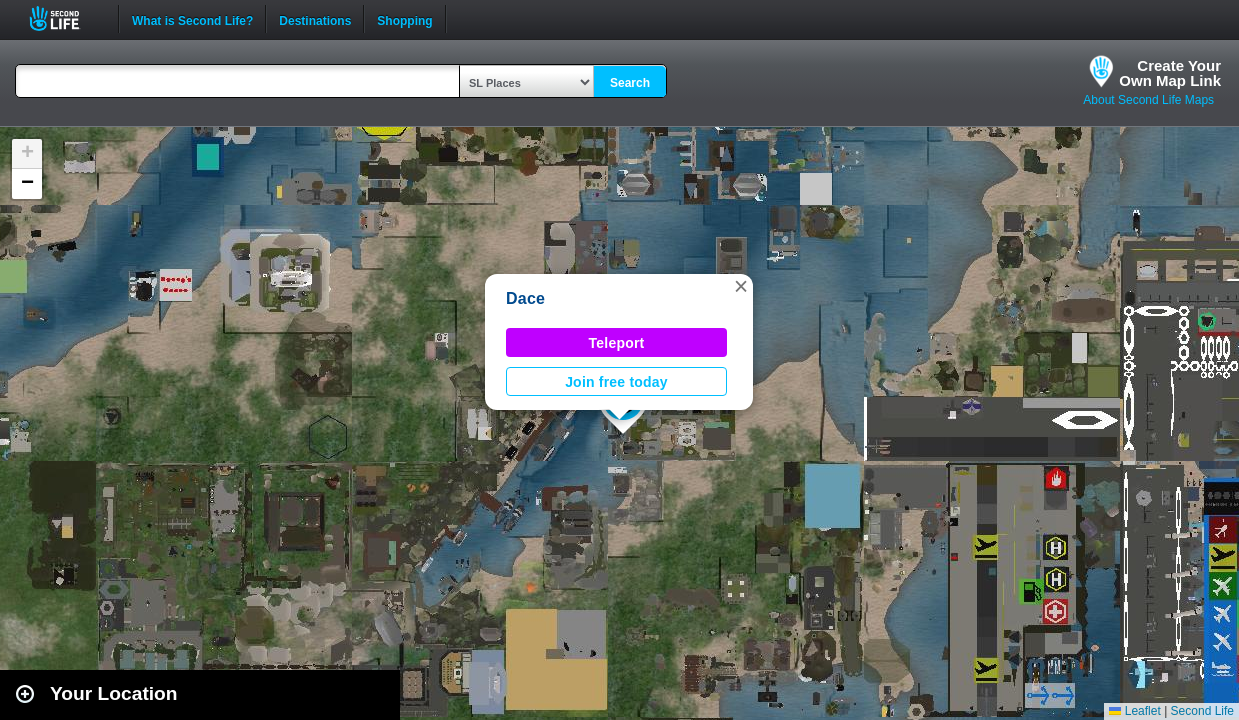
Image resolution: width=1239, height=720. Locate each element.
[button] (741, 286)
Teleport (617, 343)
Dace (525, 298)
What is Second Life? (192, 19)
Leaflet (1134, 711)
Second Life (65, 18)
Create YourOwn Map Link (1170, 73)
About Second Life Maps (1148, 100)
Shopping (404, 19)
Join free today (616, 382)
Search (630, 83)
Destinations (315, 19)
